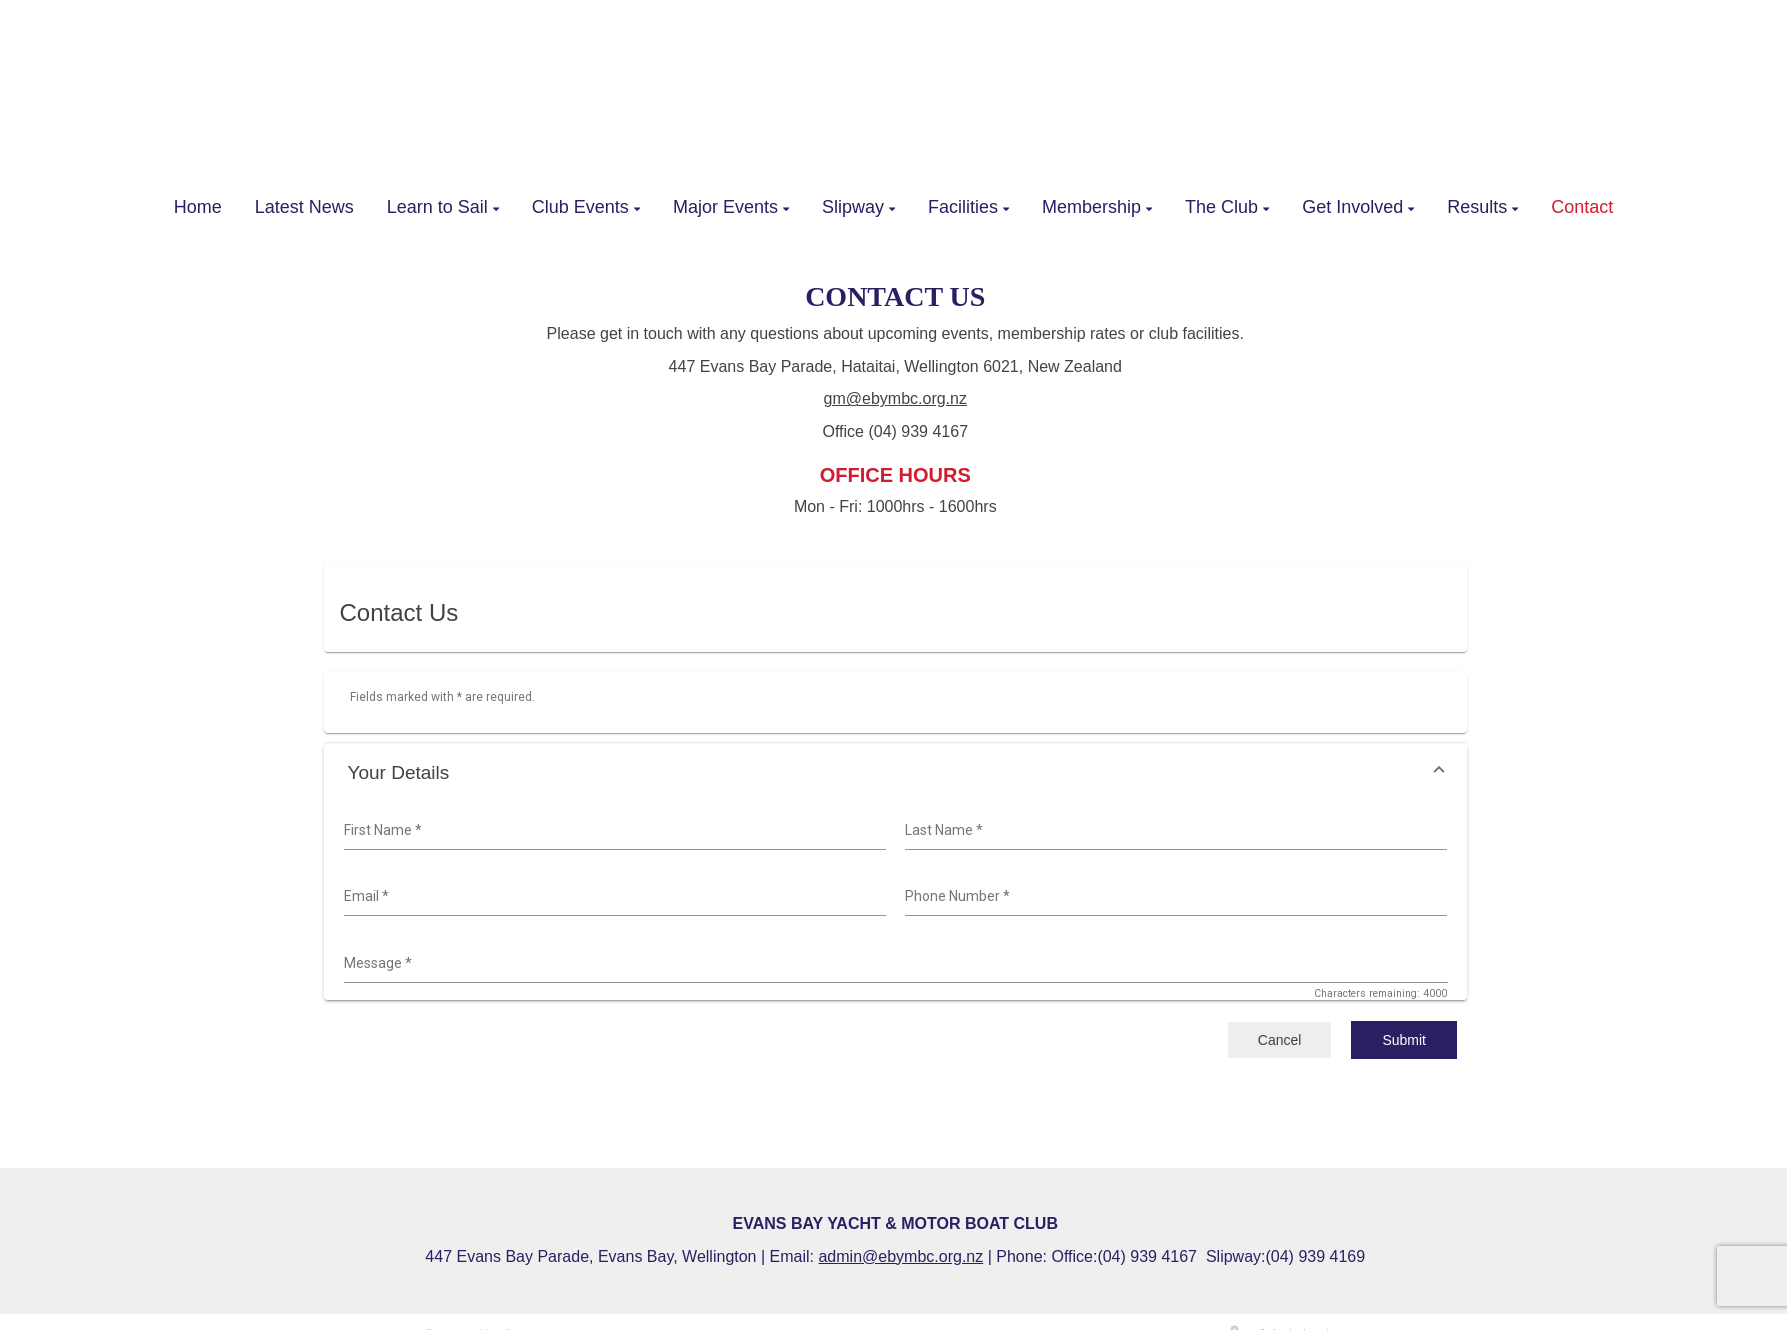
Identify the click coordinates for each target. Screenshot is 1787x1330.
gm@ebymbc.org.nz (895, 398)
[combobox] (612, 831)
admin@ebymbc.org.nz (900, 1256)
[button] (896, 772)
